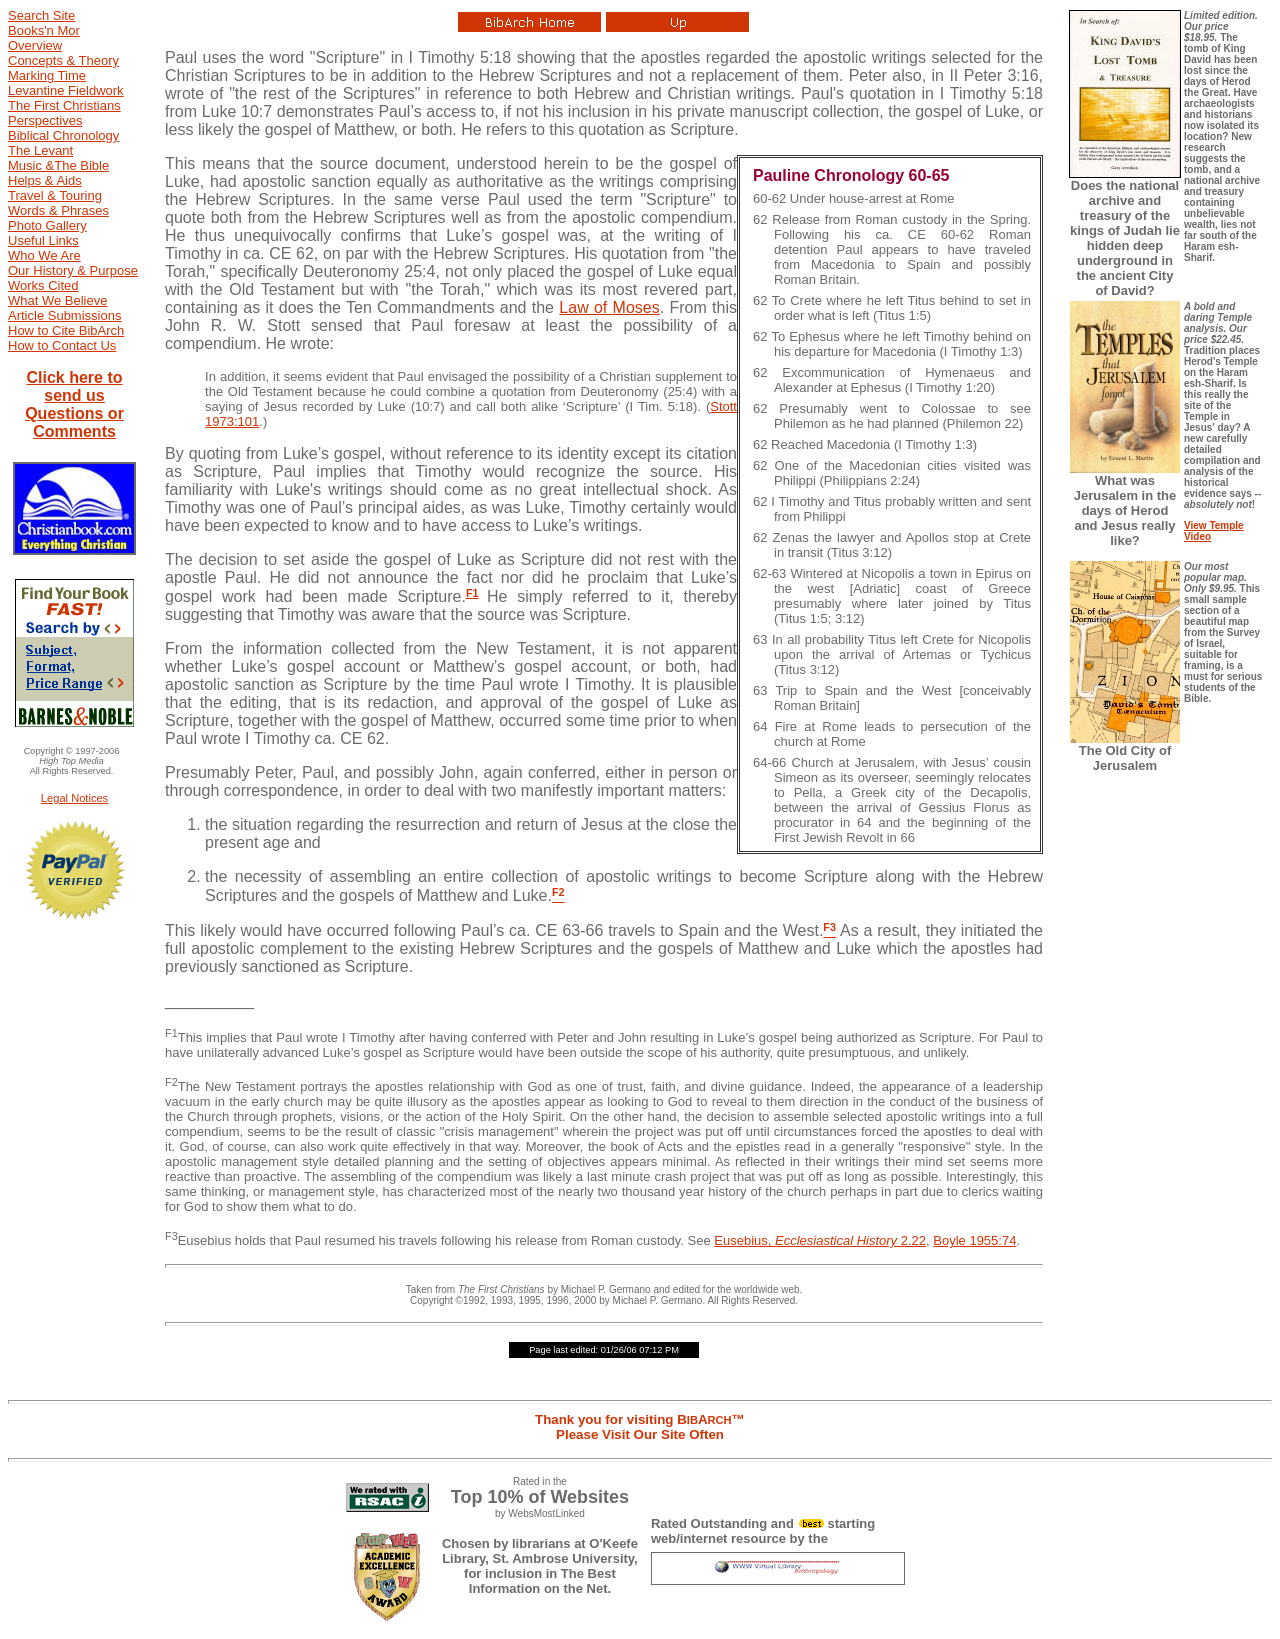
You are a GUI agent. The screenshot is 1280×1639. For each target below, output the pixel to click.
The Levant (40, 150)
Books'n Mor (44, 30)
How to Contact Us (62, 345)
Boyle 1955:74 (974, 1240)
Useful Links (43, 240)
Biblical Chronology (63, 135)
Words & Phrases (58, 210)
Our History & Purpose (73, 270)
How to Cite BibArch (66, 330)
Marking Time (47, 75)
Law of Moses (609, 307)
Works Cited (43, 285)
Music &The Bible (58, 165)
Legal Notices (74, 798)
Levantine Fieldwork (66, 90)
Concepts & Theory (63, 60)
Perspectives (45, 120)
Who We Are (44, 255)
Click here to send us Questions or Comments (74, 404)
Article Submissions (64, 315)
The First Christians (64, 105)
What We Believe (57, 300)
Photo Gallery (47, 225)
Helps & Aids (45, 180)
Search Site (41, 15)
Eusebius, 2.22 (820, 1240)
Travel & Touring (55, 195)
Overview (35, 45)
